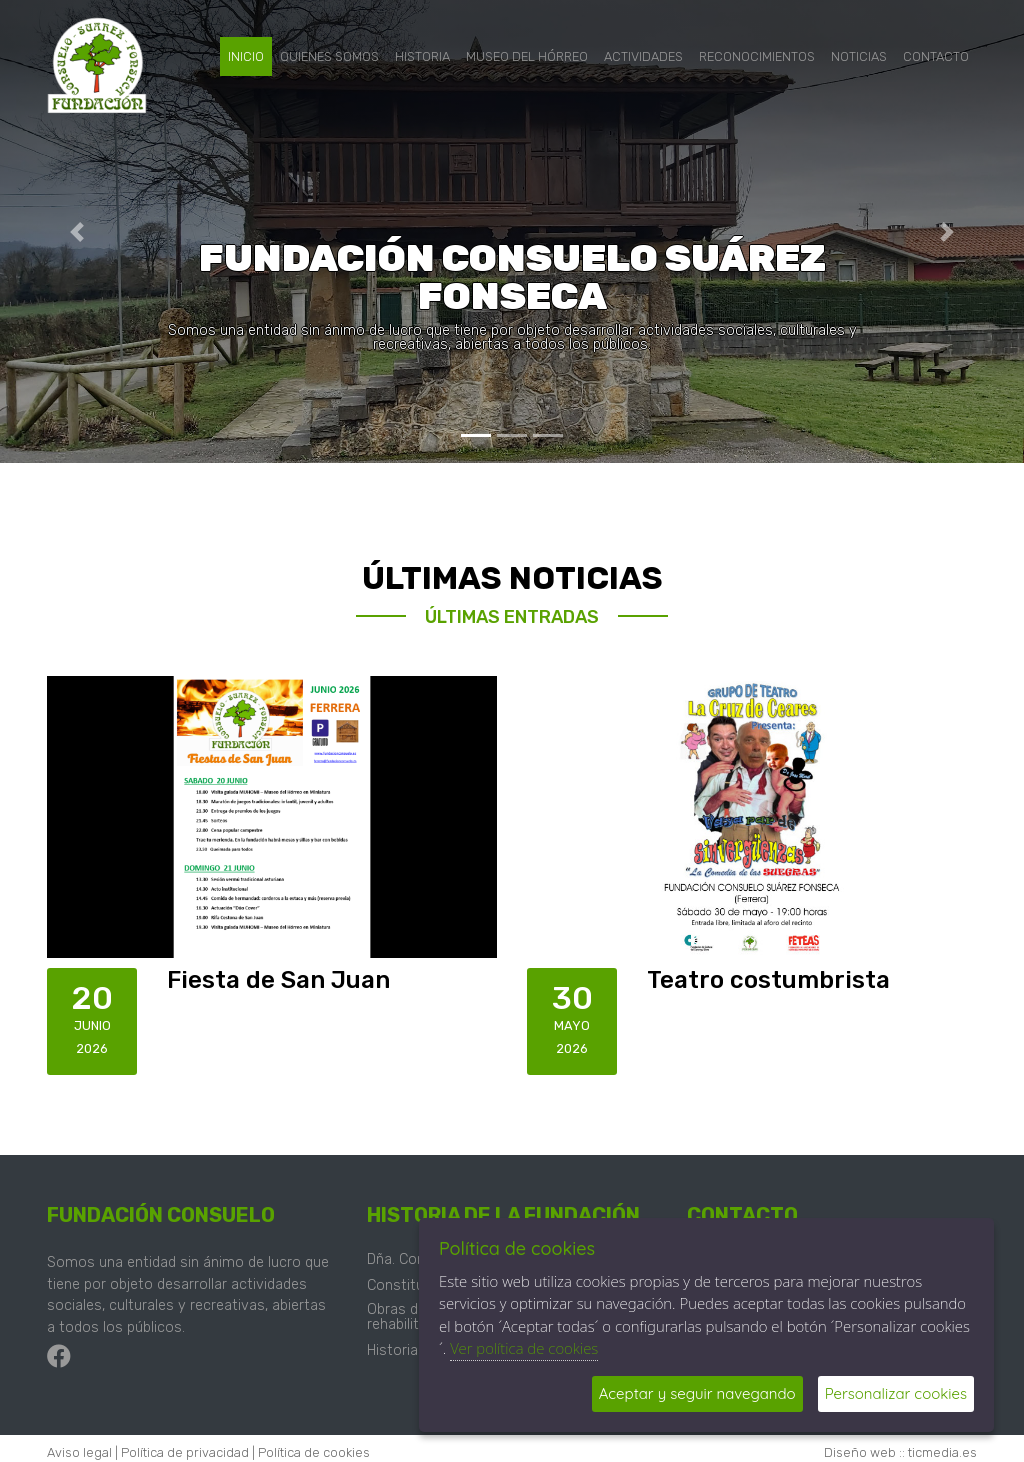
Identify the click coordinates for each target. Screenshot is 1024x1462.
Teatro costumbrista (768, 980)
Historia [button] (422, 56)
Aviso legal (79, 1452)
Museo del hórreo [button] (527, 56)
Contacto (936, 56)
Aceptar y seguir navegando (697, 1393)
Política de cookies (314, 1452)
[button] (77, 231)
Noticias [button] (859, 56)
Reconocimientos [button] (757, 56)
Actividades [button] (643, 56)
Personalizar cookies (896, 1393)
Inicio (246, 56)
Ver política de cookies (524, 1348)
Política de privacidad (185, 1452)
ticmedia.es (942, 1452)
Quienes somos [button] (329, 56)
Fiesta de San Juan (278, 980)
